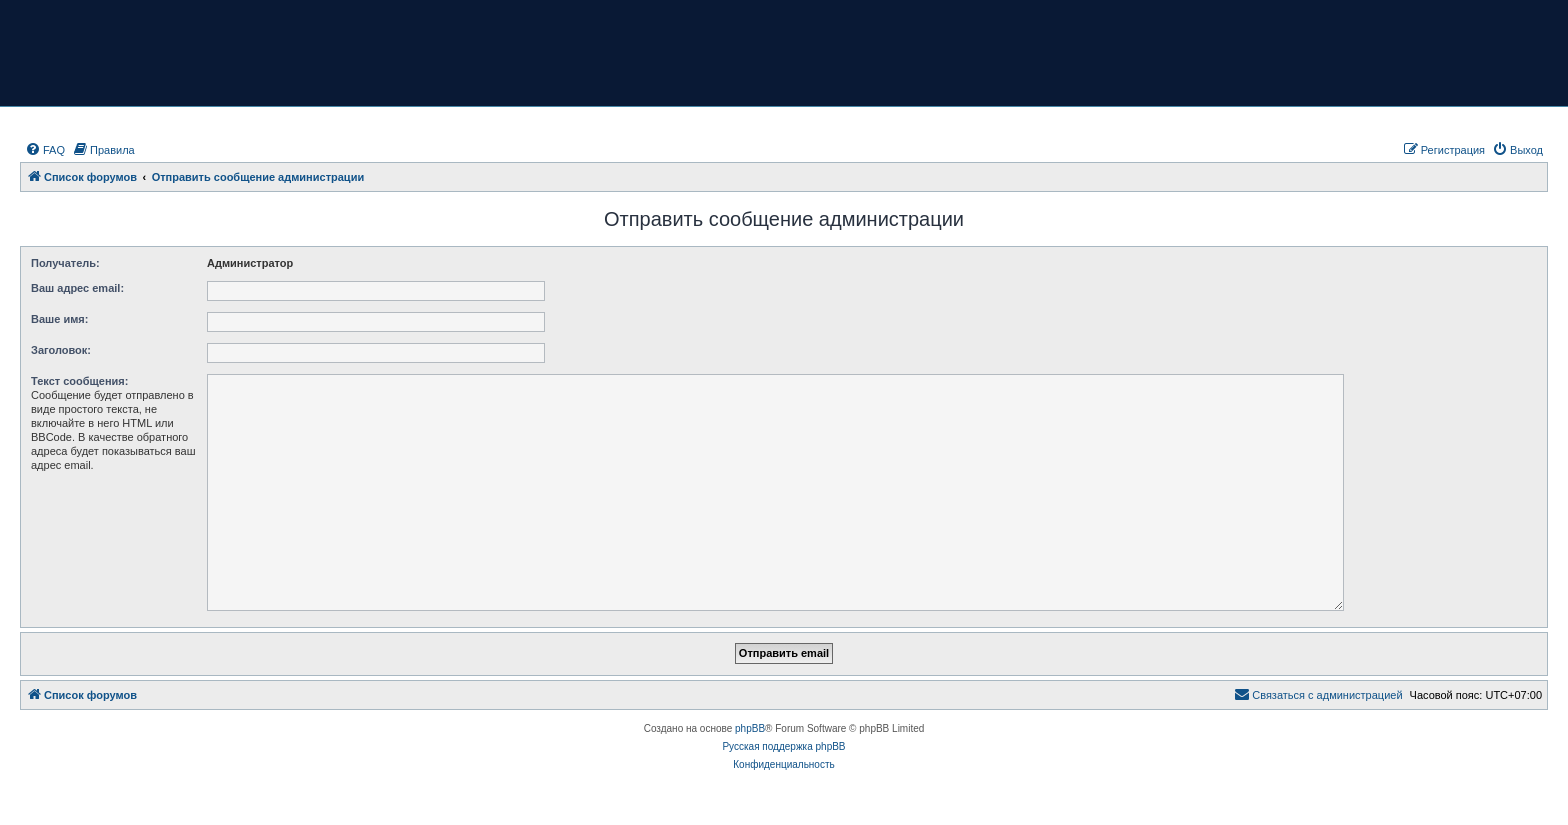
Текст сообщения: (79, 381)
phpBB (750, 728)
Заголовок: (61, 350)
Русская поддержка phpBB (783, 746)
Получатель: (65, 263)
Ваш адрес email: (77, 288)
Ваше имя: (59, 319)
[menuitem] (45, 150)
